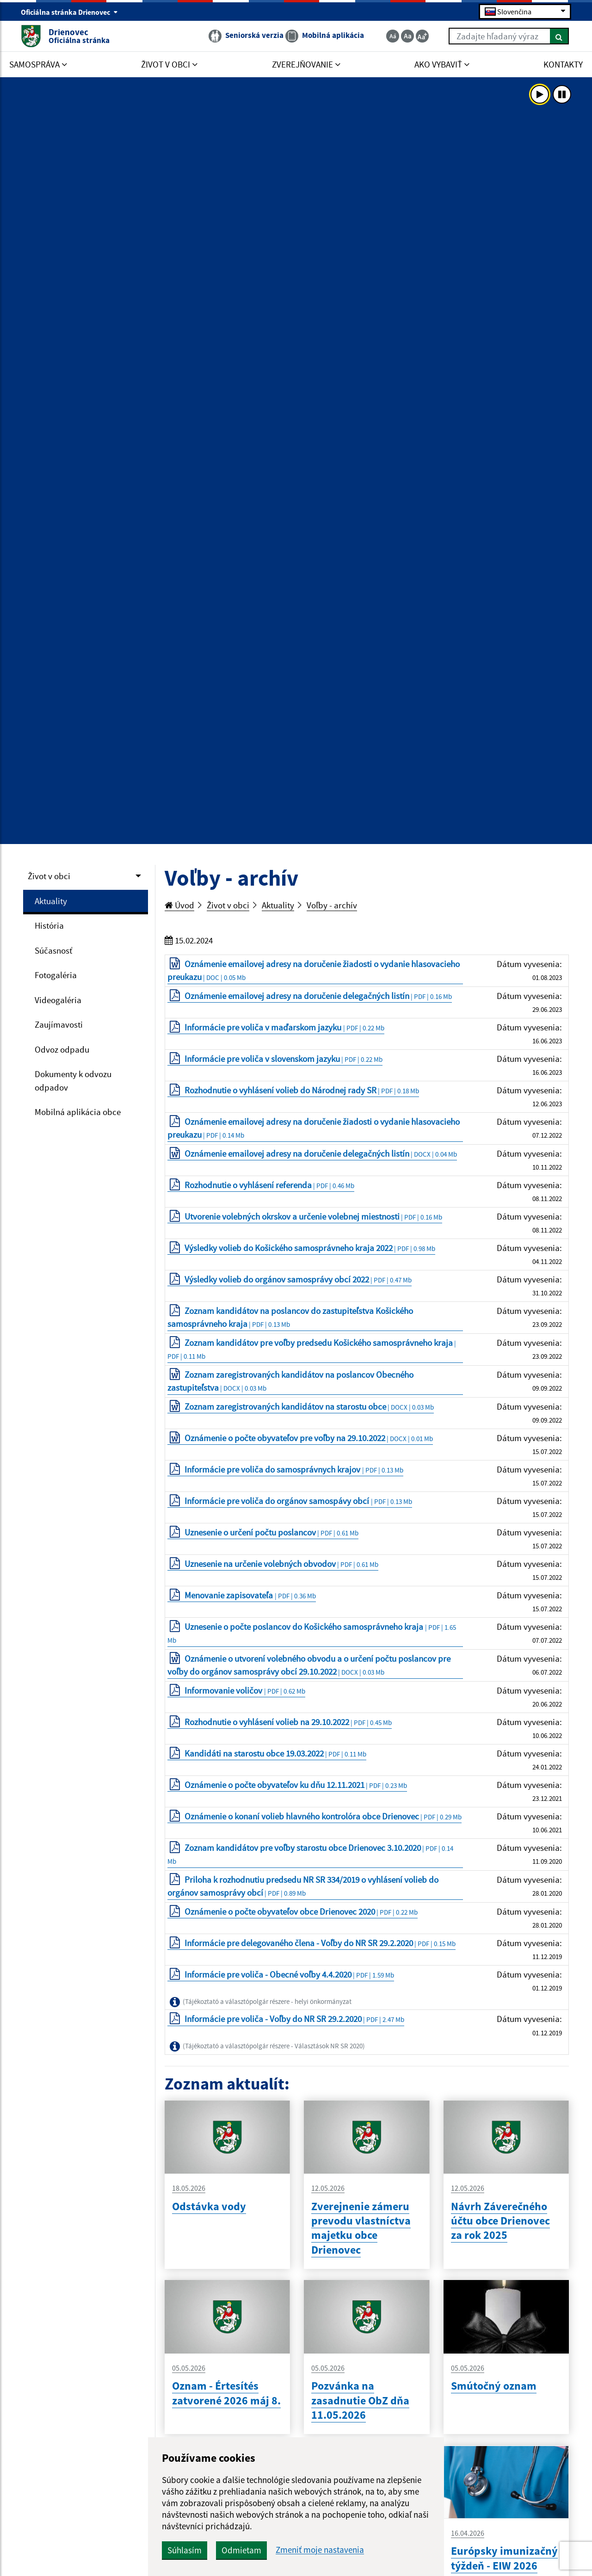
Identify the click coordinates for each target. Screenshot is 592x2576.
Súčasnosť (53, 950)
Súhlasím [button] (184, 2550)
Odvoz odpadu (62, 1049)
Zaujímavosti (59, 1024)
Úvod (179, 905)
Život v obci (49, 875)
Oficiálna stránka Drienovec (69, 12)
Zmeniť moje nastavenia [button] (320, 2549)
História (49, 925)
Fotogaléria (56, 974)
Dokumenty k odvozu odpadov (73, 1080)
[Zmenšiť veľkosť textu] (392, 36)
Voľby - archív (332, 905)
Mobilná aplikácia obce (78, 1111)
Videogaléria (58, 999)
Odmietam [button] (241, 2550)
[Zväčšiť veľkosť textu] (422, 36)
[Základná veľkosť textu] (407, 36)
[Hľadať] (559, 36)
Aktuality (51, 900)
